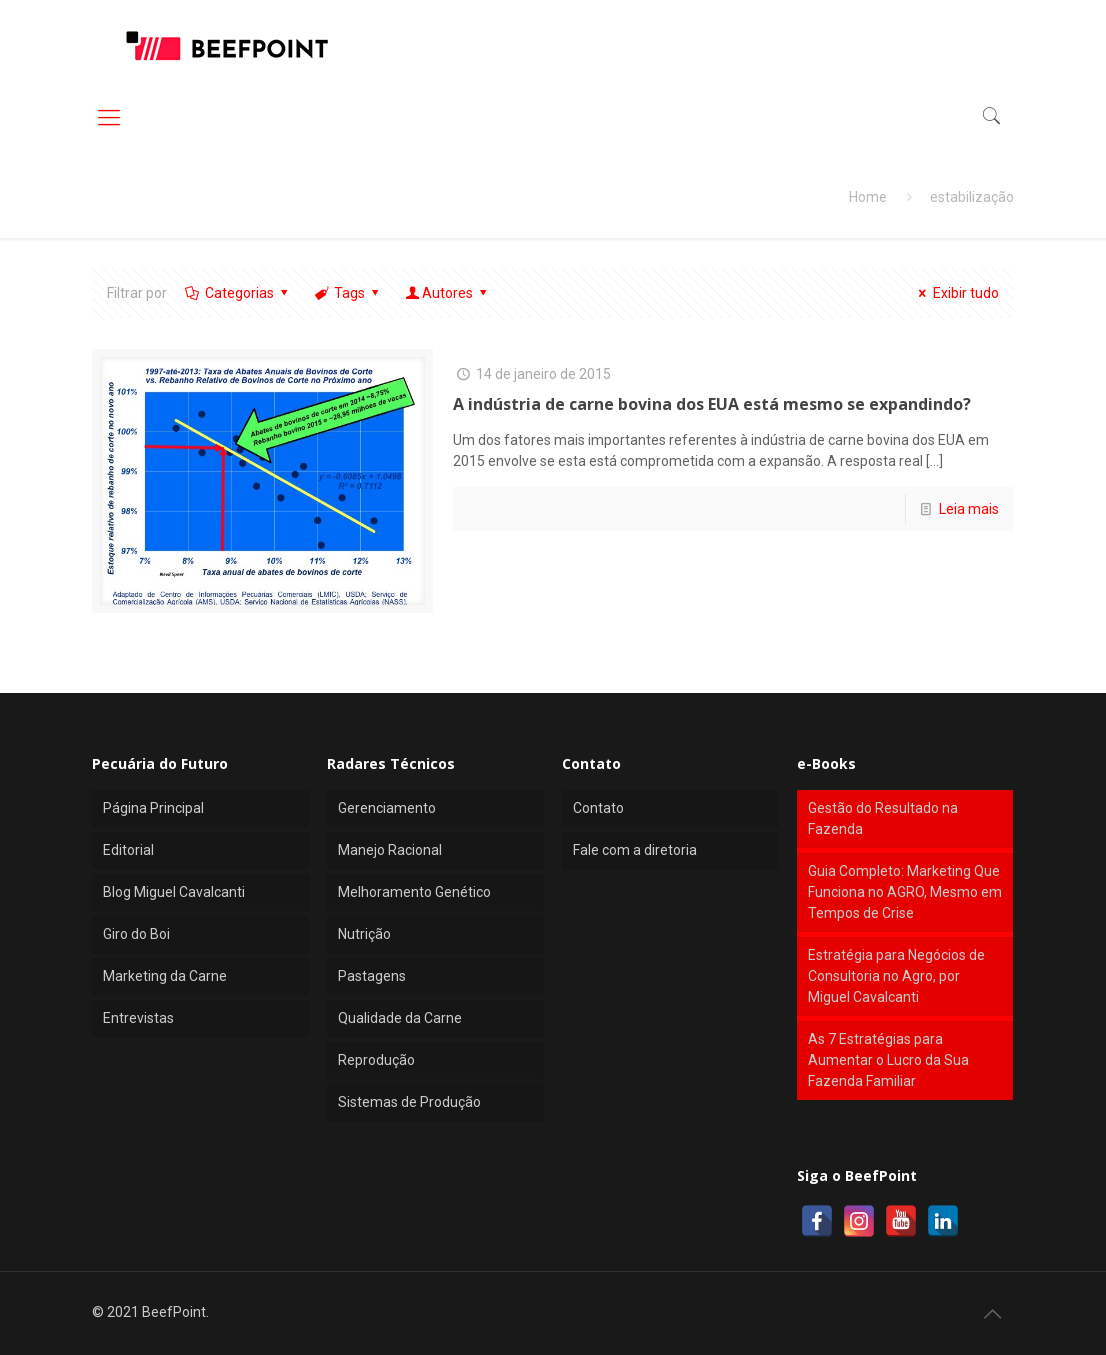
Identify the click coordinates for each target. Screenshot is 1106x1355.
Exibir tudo (956, 293)
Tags (348, 293)
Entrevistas (138, 1018)
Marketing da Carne (165, 976)
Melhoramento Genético (414, 892)
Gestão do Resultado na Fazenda (883, 818)
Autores (448, 293)
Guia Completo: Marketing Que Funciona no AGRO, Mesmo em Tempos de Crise (905, 892)
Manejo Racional (390, 850)
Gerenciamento (387, 808)
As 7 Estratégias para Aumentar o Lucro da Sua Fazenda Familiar (888, 1060)
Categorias (237, 293)
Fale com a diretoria (635, 850)
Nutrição (364, 934)
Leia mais (969, 509)
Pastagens (372, 976)
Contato (598, 808)
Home (868, 197)
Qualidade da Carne (400, 1018)
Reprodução (376, 1060)
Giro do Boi (136, 934)
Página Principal (153, 808)
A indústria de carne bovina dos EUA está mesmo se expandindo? (712, 404)
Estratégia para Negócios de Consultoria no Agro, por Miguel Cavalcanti (896, 976)
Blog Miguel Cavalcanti (174, 892)
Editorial (128, 850)
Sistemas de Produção (409, 1102)
